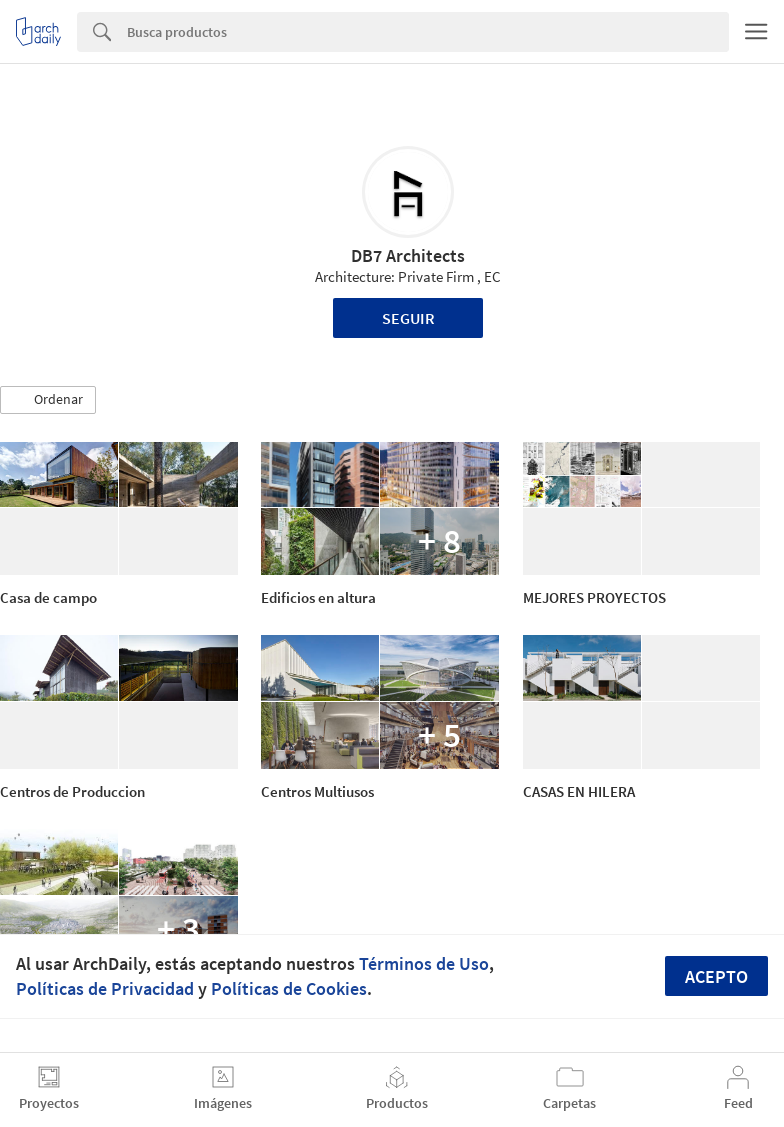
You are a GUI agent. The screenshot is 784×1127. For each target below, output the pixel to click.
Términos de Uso (424, 963)
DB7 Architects (408, 255)
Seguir (408, 318)
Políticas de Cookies (289, 988)
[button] (48, 400)
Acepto (716, 976)
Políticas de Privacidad (105, 988)
